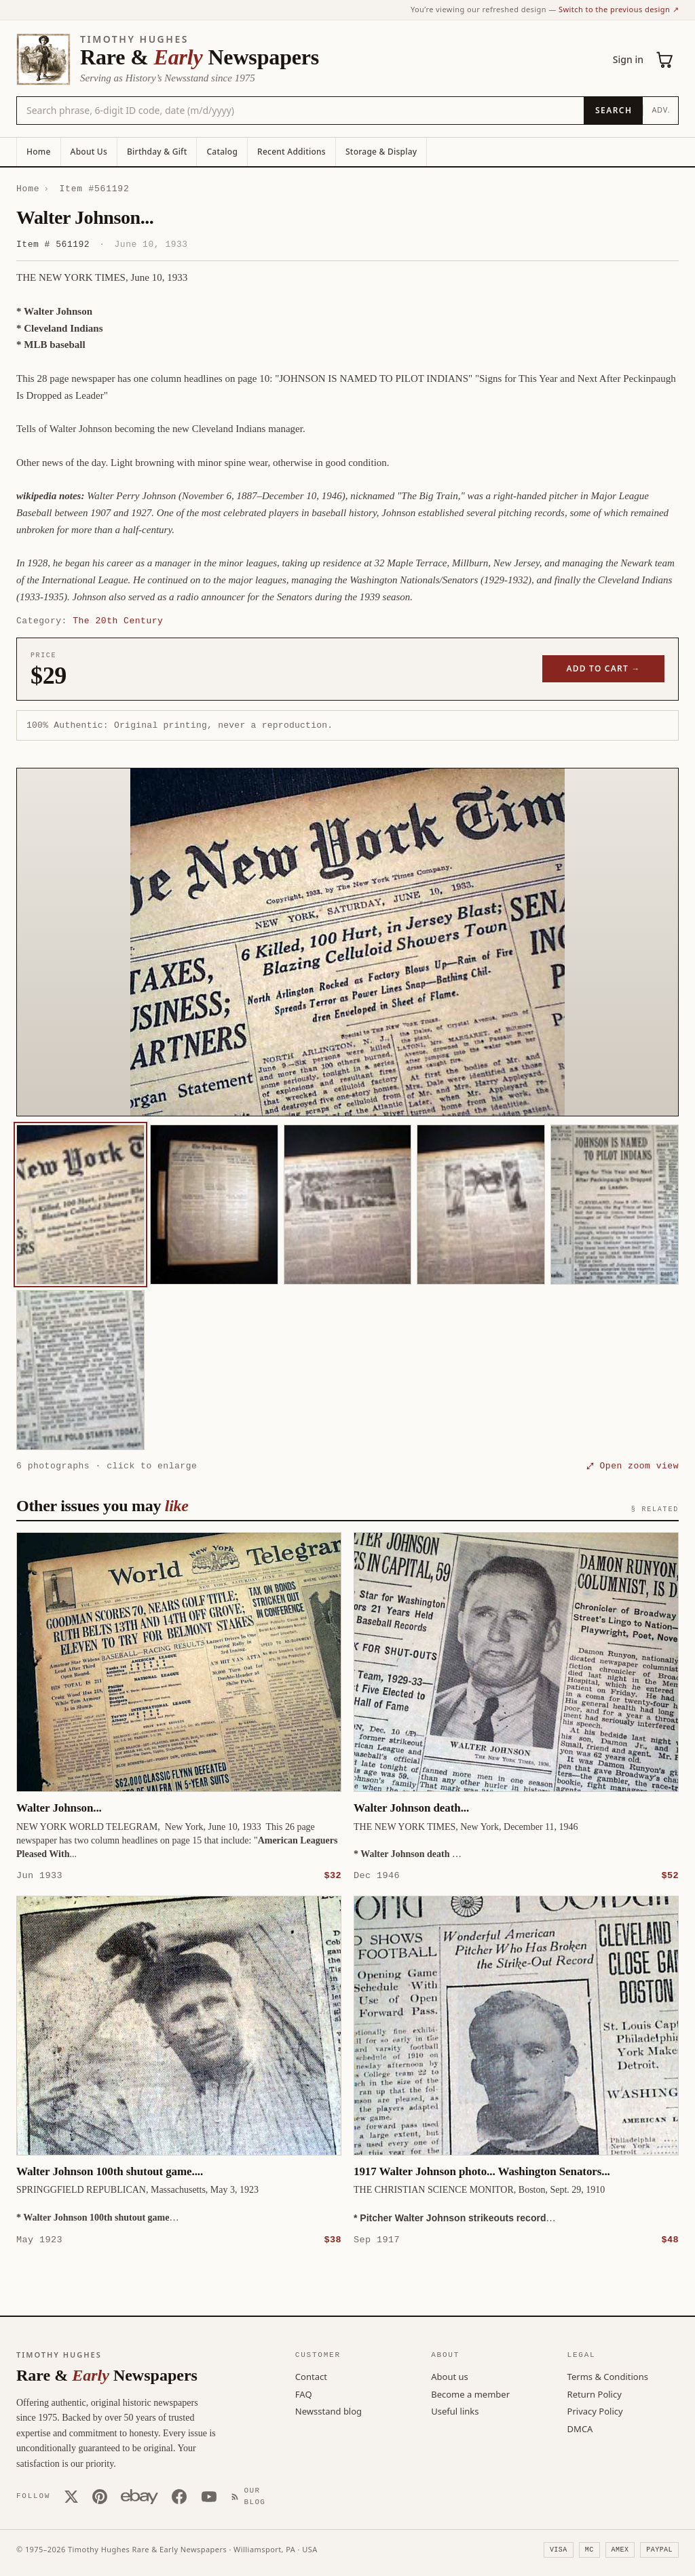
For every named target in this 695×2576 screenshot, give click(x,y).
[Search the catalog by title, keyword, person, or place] (300, 110)
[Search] (613, 110)
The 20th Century (118, 620)
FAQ (303, 2393)
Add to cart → (604, 668)
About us (449, 2376)
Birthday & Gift (157, 151)
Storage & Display (381, 151)
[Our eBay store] (139, 2496)
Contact (311, 2376)
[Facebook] (179, 2496)
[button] (347, 942)
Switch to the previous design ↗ (619, 9)
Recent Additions (291, 151)
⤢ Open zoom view (632, 1466)
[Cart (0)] (665, 59)
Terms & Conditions (607, 2376)
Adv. (661, 109)
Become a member (470, 2393)
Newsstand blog (328, 2410)
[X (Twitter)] (71, 2496)
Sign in (628, 59)
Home (38, 151)
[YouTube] (209, 2496)
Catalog (222, 151)
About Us (89, 151)
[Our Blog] (251, 2495)
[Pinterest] (99, 2496)
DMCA (580, 2428)
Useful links (454, 2410)
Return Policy (594, 2393)
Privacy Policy (595, 2410)
